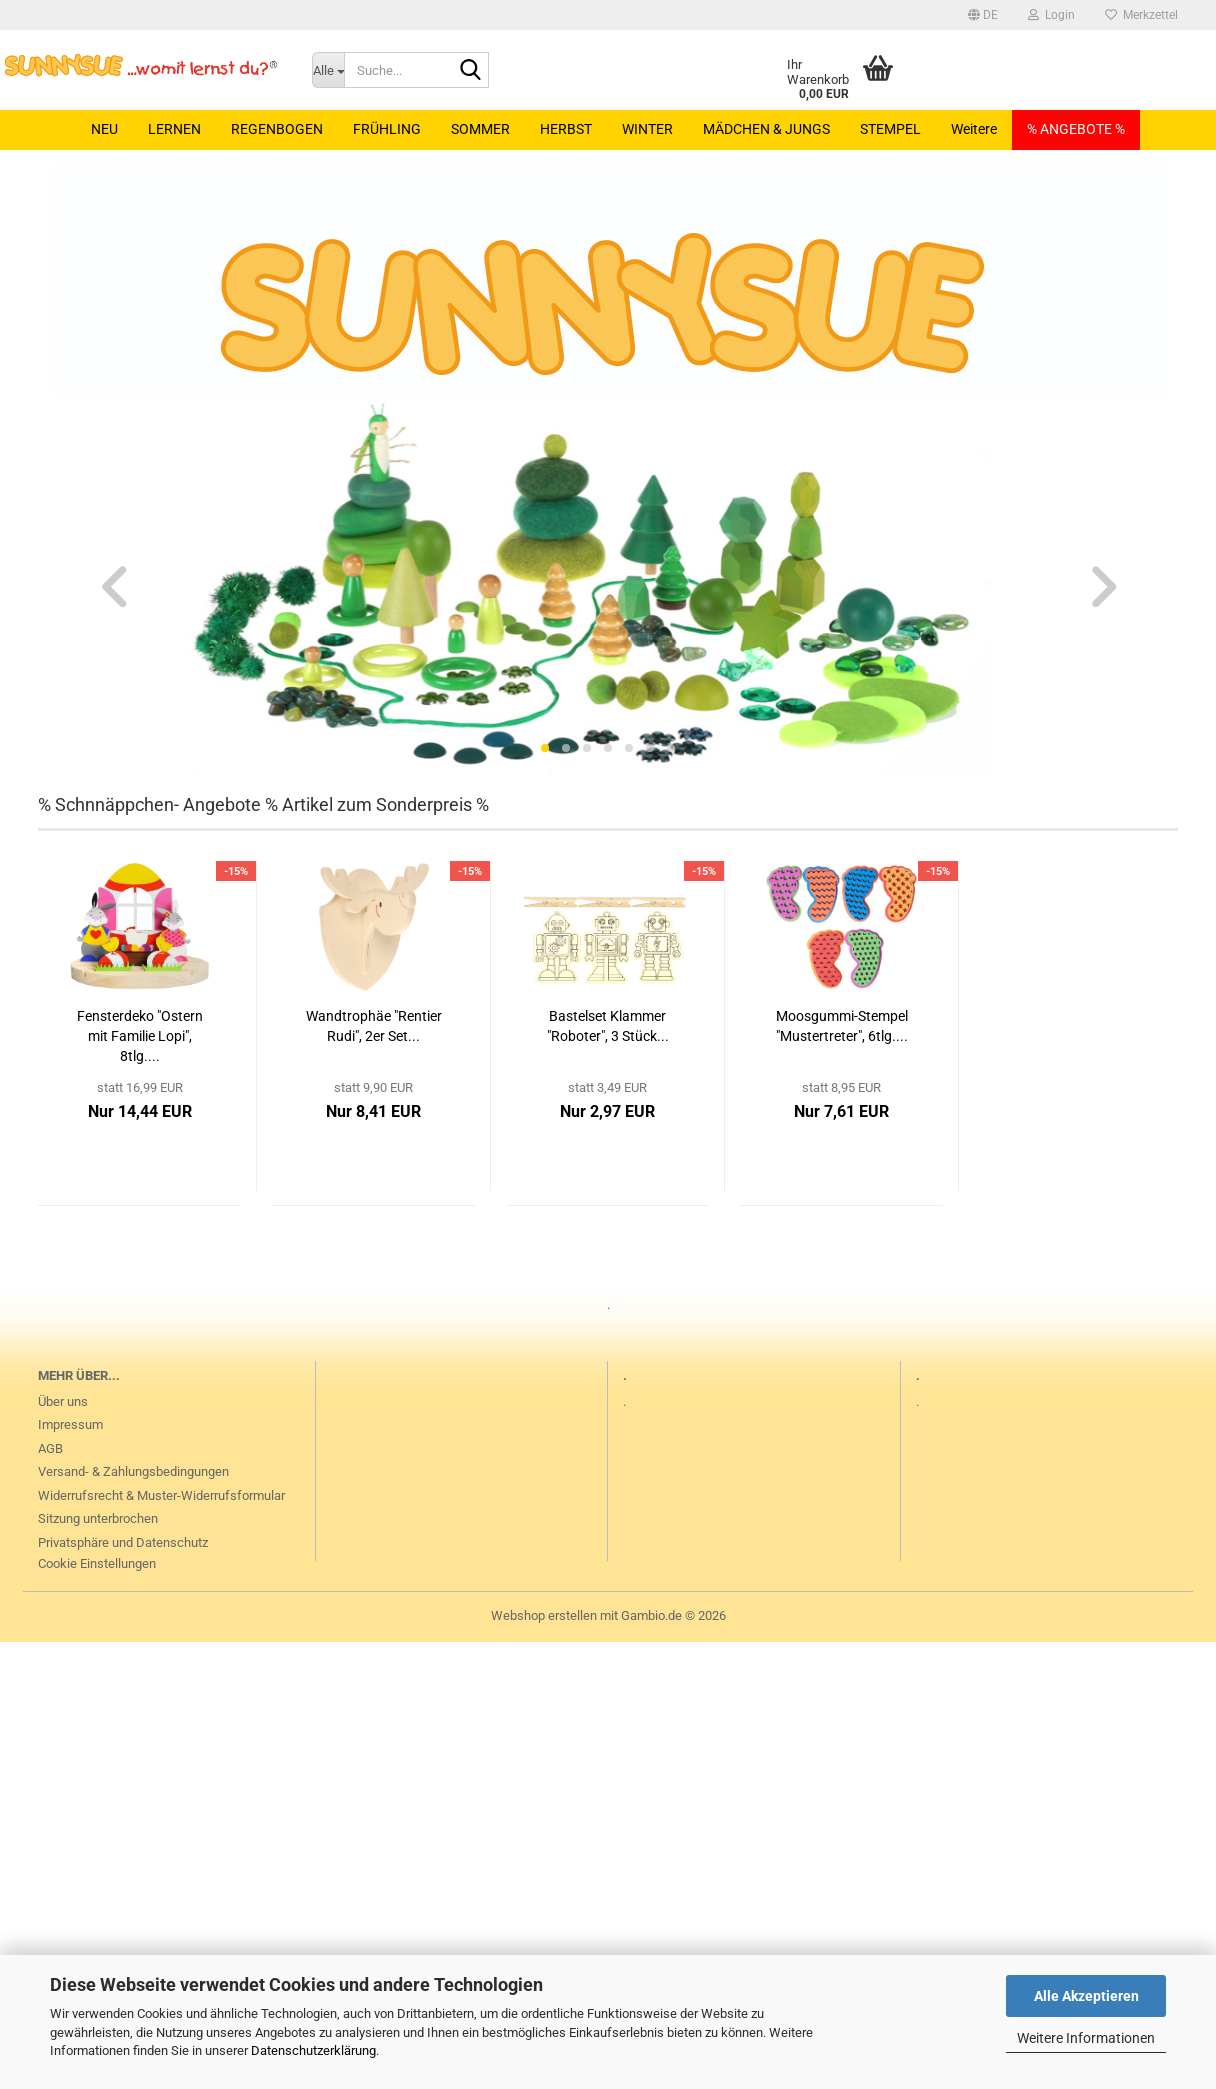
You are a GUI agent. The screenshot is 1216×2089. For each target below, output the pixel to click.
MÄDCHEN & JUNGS (766, 129)
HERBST (566, 129)
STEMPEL (890, 129)
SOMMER (480, 129)
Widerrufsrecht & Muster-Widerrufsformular (161, 1495)
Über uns (63, 1401)
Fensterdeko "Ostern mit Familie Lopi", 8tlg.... (140, 1036)
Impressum (70, 1424)
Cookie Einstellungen (97, 1563)
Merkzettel (1141, 15)
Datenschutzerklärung (313, 2050)
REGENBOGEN (277, 129)
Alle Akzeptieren (1086, 1996)
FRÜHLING (387, 129)
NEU (104, 129)
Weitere (974, 129)
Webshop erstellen (544, 1615)
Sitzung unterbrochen (98, 1518)
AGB (50, 1448)
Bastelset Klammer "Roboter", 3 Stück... (608, 1026)
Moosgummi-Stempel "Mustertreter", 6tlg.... (842, 1026)
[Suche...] (328, 70)
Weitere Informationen (1086, 2038)
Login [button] (1051, 15)
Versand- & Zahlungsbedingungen (133, 1471)
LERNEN (174, 129)
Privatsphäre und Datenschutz (123, 1542)
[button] (983, 15)
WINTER (647, 129)
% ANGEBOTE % (1076, 129)
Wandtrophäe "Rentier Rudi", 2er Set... (374, 1026)
